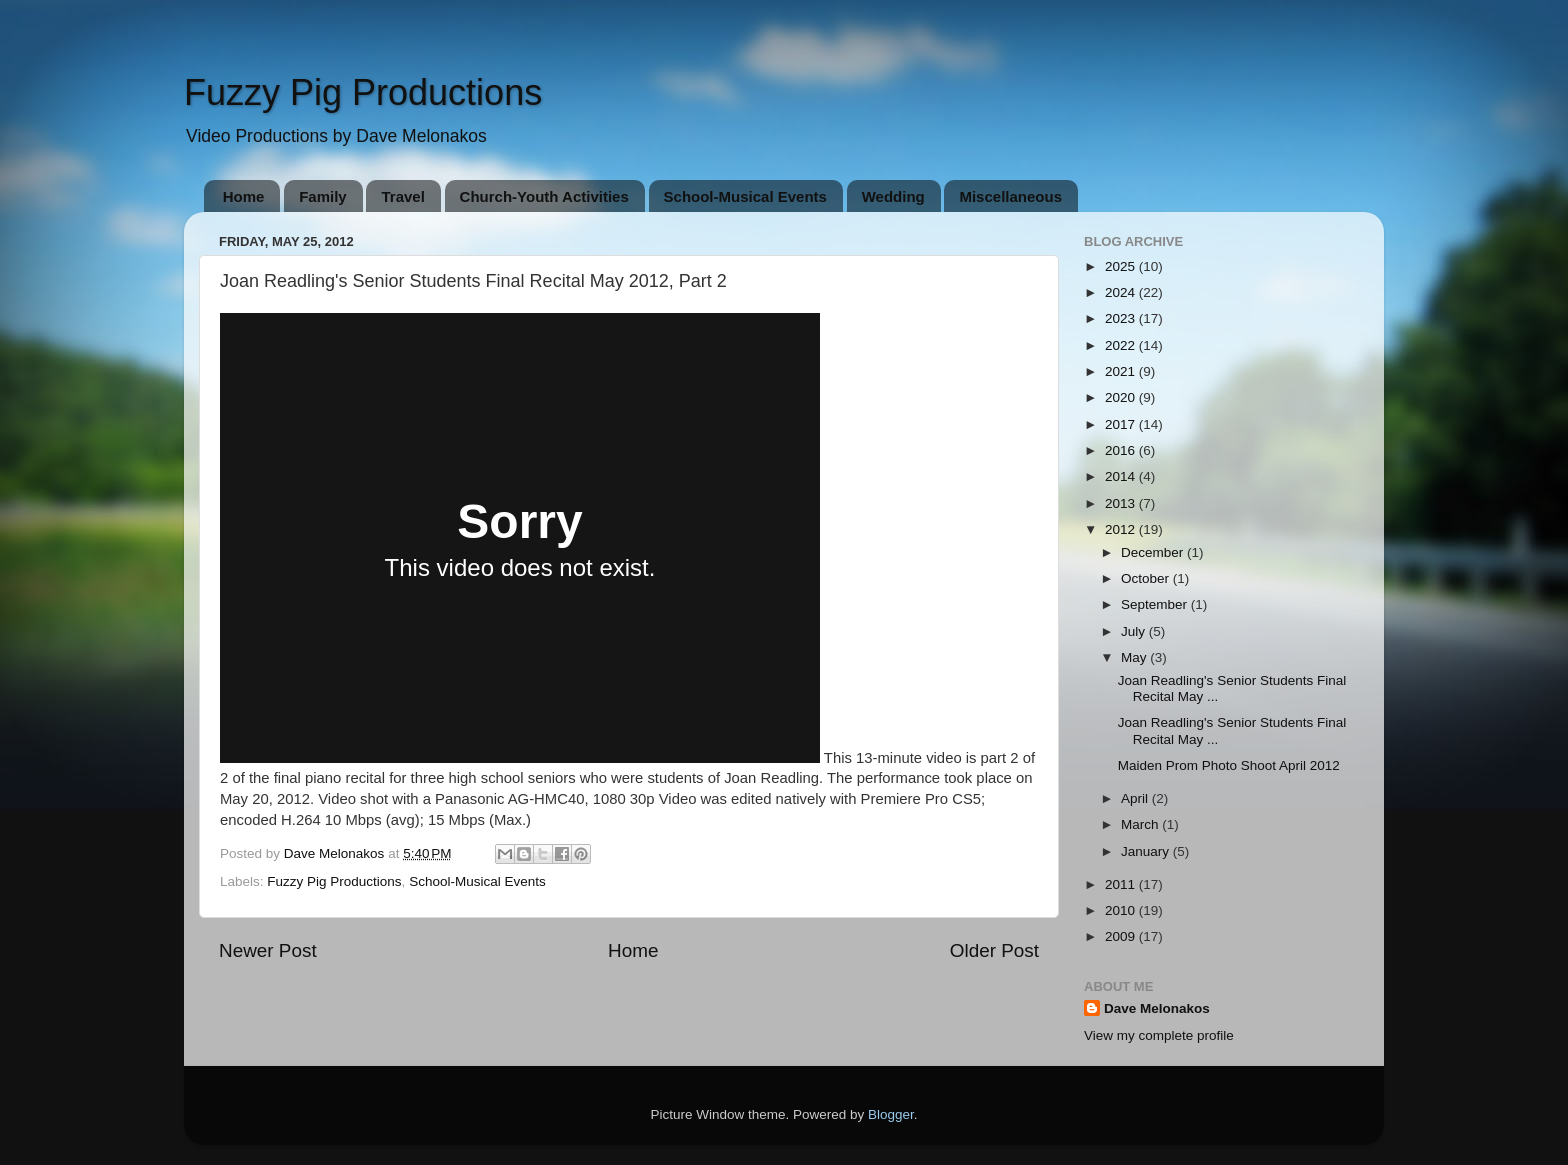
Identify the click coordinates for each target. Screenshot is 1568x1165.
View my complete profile (1159, 1035)
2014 (1122, 476)
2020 (1122, 397)
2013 (1122, 503)
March (1141, 824)
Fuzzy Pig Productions (363, 92)
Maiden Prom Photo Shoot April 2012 (1229, 765)
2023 (1122, 318)
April (1136, 798)
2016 (1122, 450)
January (1147, 851)
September (1156, 604)
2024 (1122, 292)
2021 (1122, 371)
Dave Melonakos (1157, 1008)
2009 (1122, 936)
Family (323, 196)
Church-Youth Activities (544, 196)
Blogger (891, 1114)
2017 (1122, 424)
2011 (1122, 884)
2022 (1122, 345)
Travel (402, 196)
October (1147, 578)
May (1135, 657)
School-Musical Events (745, 196)
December (1154, 552)
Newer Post (268, 950)
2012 (1122, 529)
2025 (1122, 266)
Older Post (994, 950)
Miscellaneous (1010, 196)
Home (244, 196)
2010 (1122, 910)
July (1135, 631)
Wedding (893, 196)
